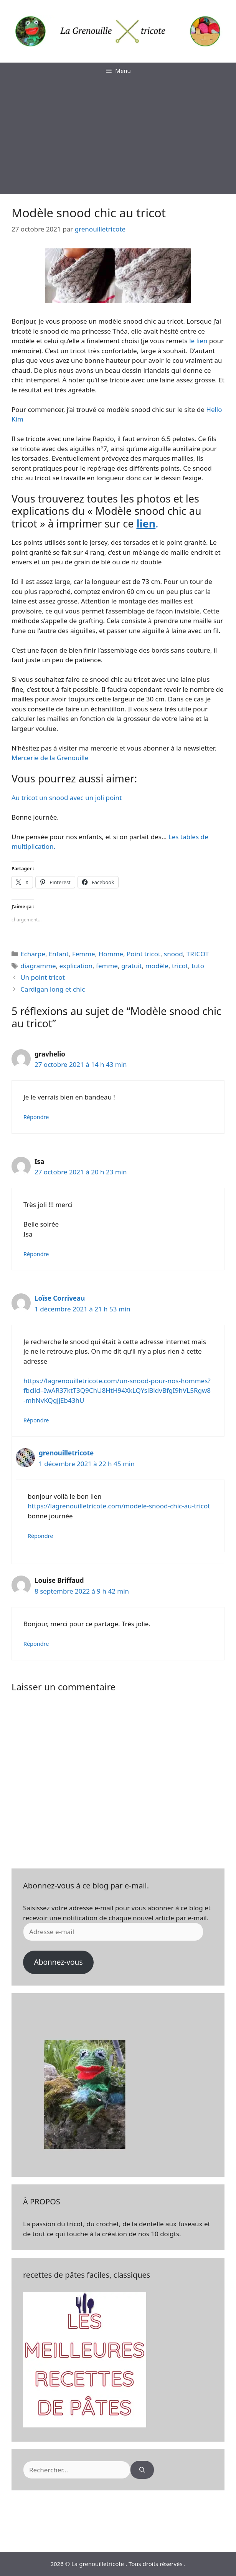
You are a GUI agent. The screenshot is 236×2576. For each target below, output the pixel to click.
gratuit (131, 965)
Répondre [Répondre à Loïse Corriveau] (36, 1420)
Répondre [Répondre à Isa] (36, 1254)
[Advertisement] (118, 136)
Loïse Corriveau (60, 1298)
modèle (156, 965)
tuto (197, 965)
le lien (198, 340)
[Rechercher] (142, 2470)
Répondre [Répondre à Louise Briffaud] (36, 1643)
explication (75, 965)
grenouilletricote (66, 1452)
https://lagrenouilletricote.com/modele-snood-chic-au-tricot (119, 1505)
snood (173, 953)
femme (107, 965)
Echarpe (32, 953)
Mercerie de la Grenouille (50, 757)
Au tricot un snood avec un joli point (67, 797)
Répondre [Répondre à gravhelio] (36, 1117)
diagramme (38, 965)
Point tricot (143, 953)
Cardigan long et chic (52, 989)
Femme (83, 953)
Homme (111, 953)
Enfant (59, 953)
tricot (180, 965)
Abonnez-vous (58, 1962)
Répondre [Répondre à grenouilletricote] (40, 1535)
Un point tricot (42, 977)
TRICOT (197, 953)
